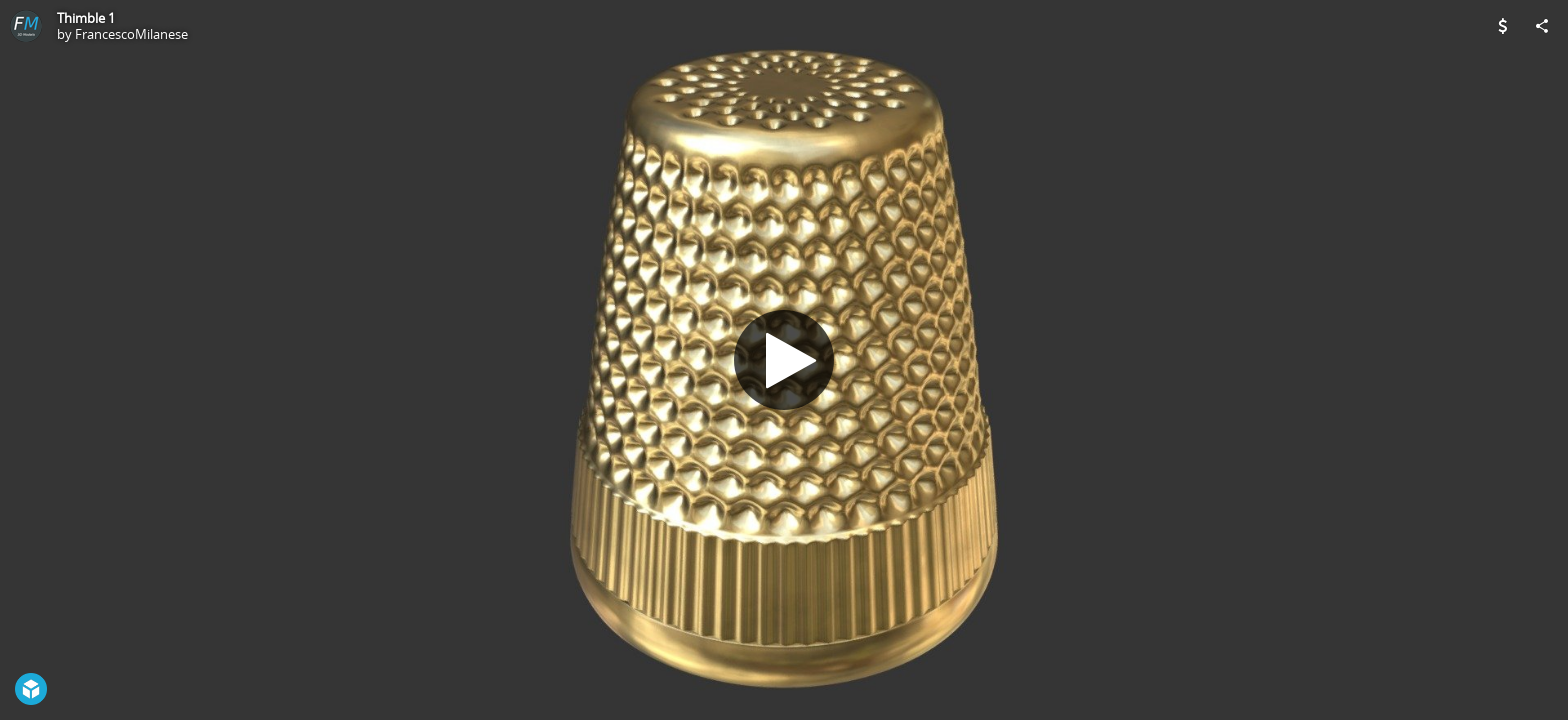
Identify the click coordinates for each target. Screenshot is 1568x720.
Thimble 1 (86, 18)
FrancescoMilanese (131, 34)
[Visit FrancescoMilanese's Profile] (26, 26)
